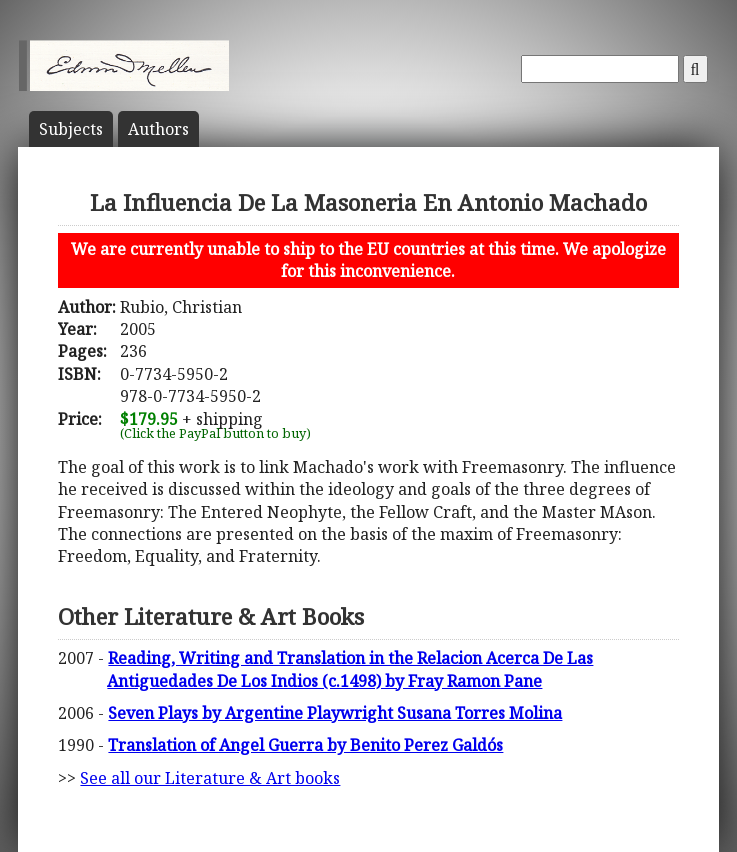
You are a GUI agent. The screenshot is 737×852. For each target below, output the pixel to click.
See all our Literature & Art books (210, 778)
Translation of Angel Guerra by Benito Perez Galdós (305, 745)
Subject (71, 129)
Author (158, 129)
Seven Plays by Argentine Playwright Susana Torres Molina (335, 713)
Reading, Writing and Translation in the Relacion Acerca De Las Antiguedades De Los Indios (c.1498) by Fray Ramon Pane (350, 669)
